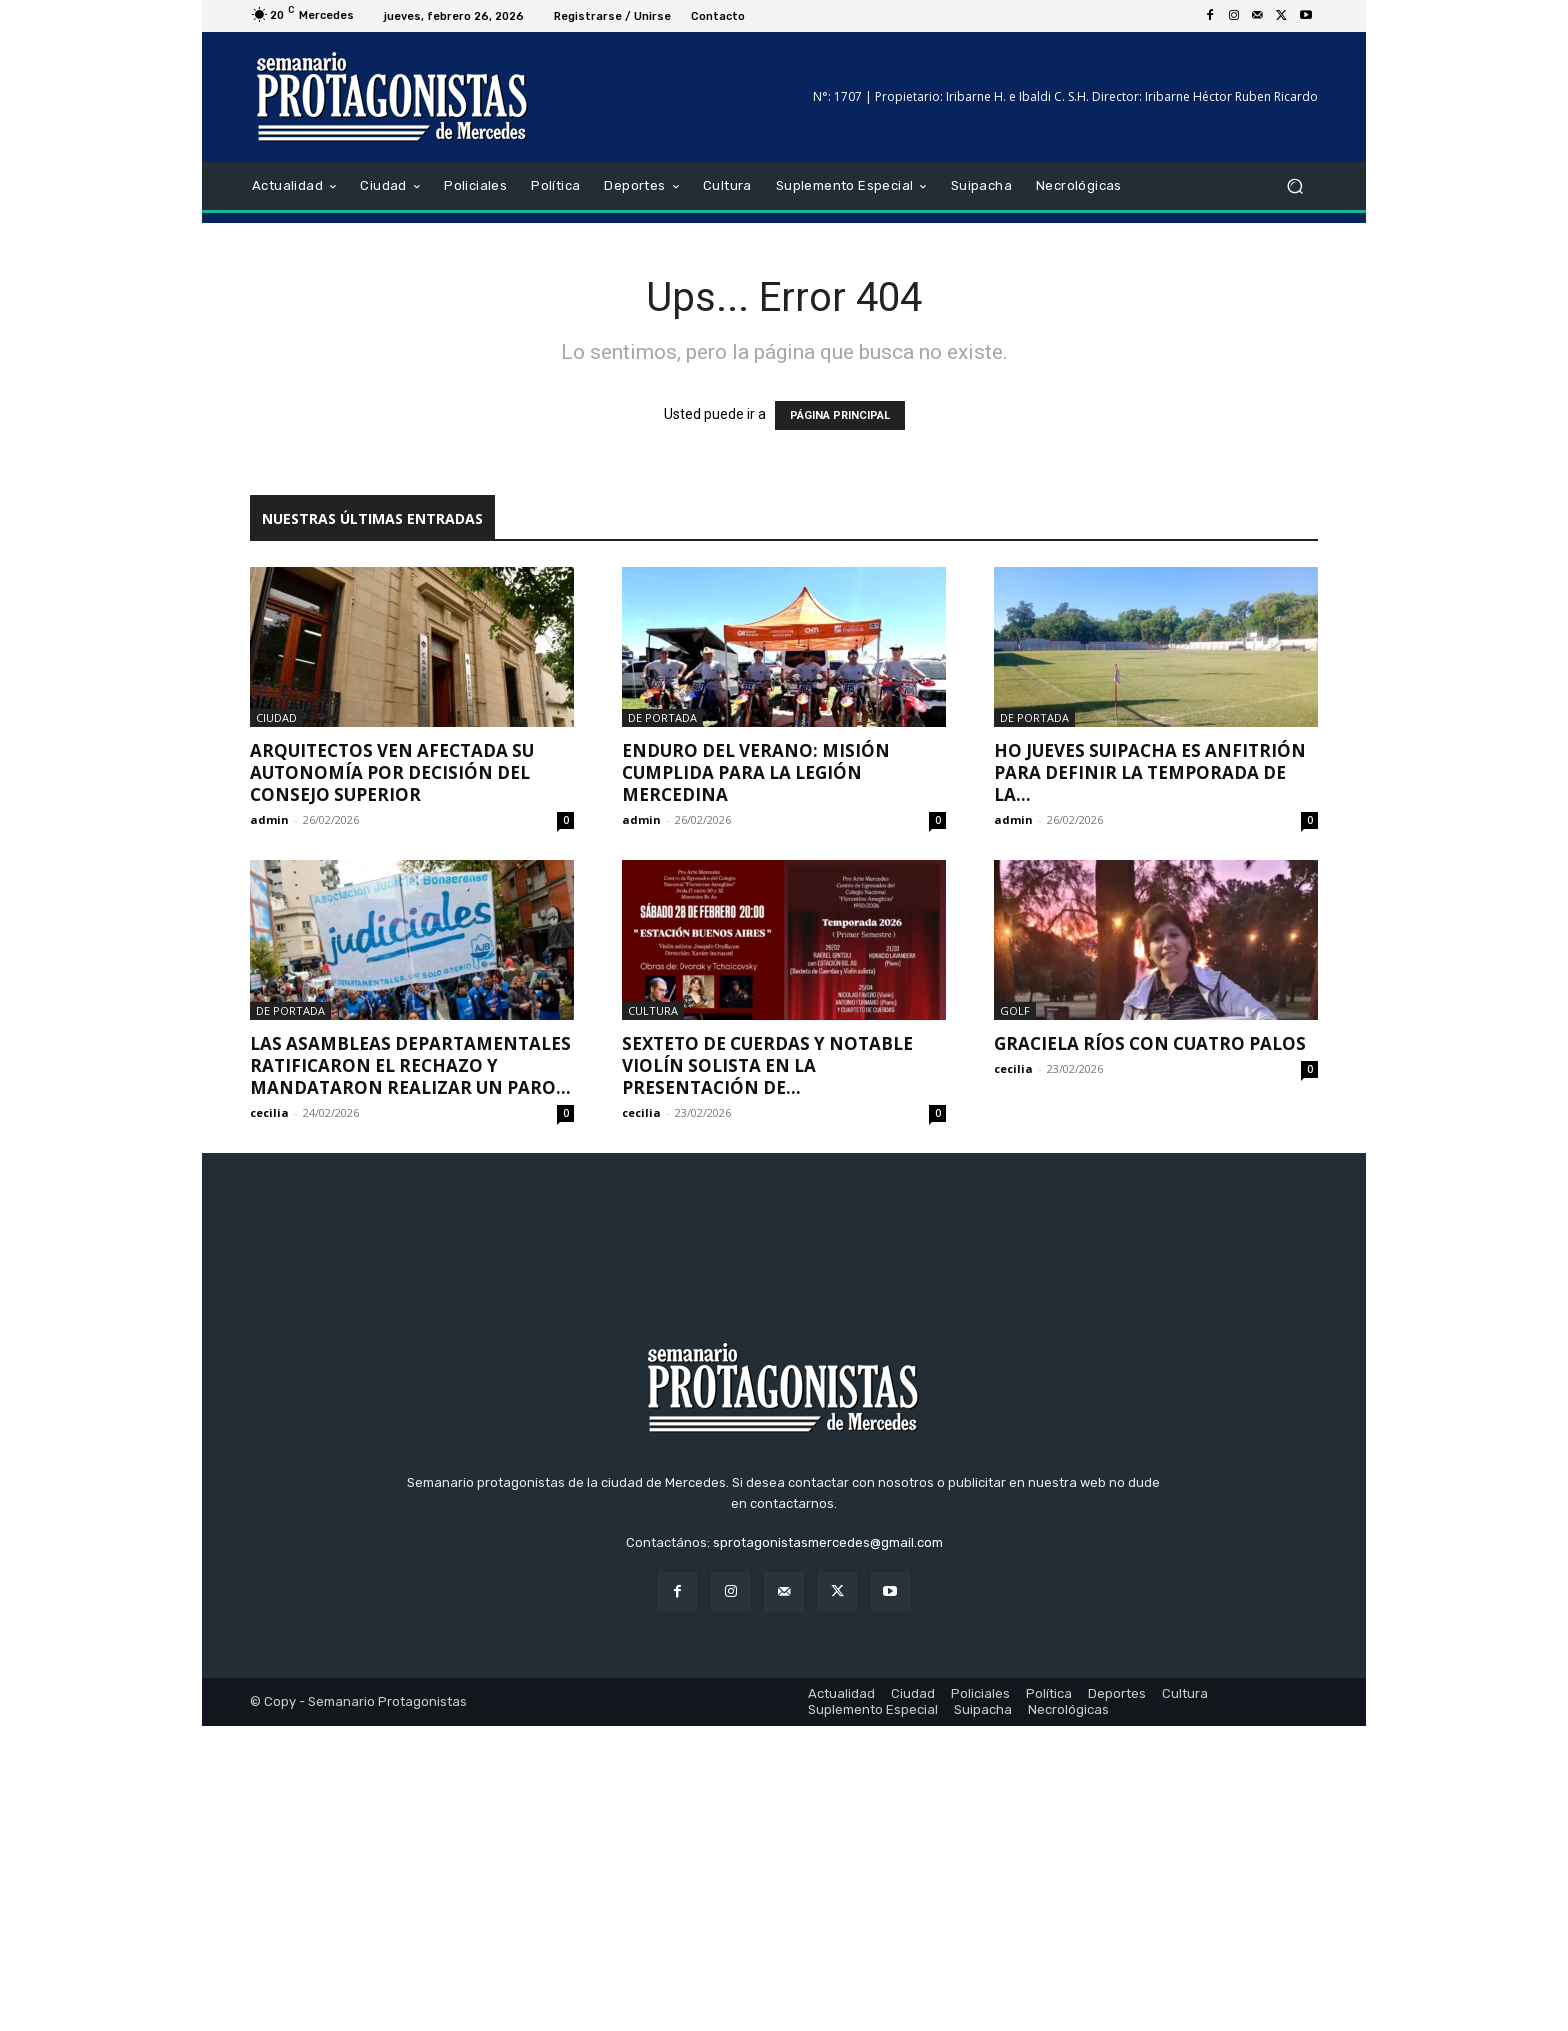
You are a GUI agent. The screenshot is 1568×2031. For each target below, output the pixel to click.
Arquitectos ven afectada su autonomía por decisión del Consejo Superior (392, 772)
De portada (662, 717)
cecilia (269, 1112)
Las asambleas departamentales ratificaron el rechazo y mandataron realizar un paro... (410, 1065)
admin (269, 819)
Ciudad (276, 717)
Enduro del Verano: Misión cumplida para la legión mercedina (756, 772)
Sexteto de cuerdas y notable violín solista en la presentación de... (767, 1065)
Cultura (653, 1010)
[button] (1294, 186)
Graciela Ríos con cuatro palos (1150, 1043)
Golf (1015, 1010)
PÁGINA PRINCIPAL (840, 415)
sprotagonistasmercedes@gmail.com (828, 1847)
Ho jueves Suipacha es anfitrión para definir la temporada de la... (1150, 772)
